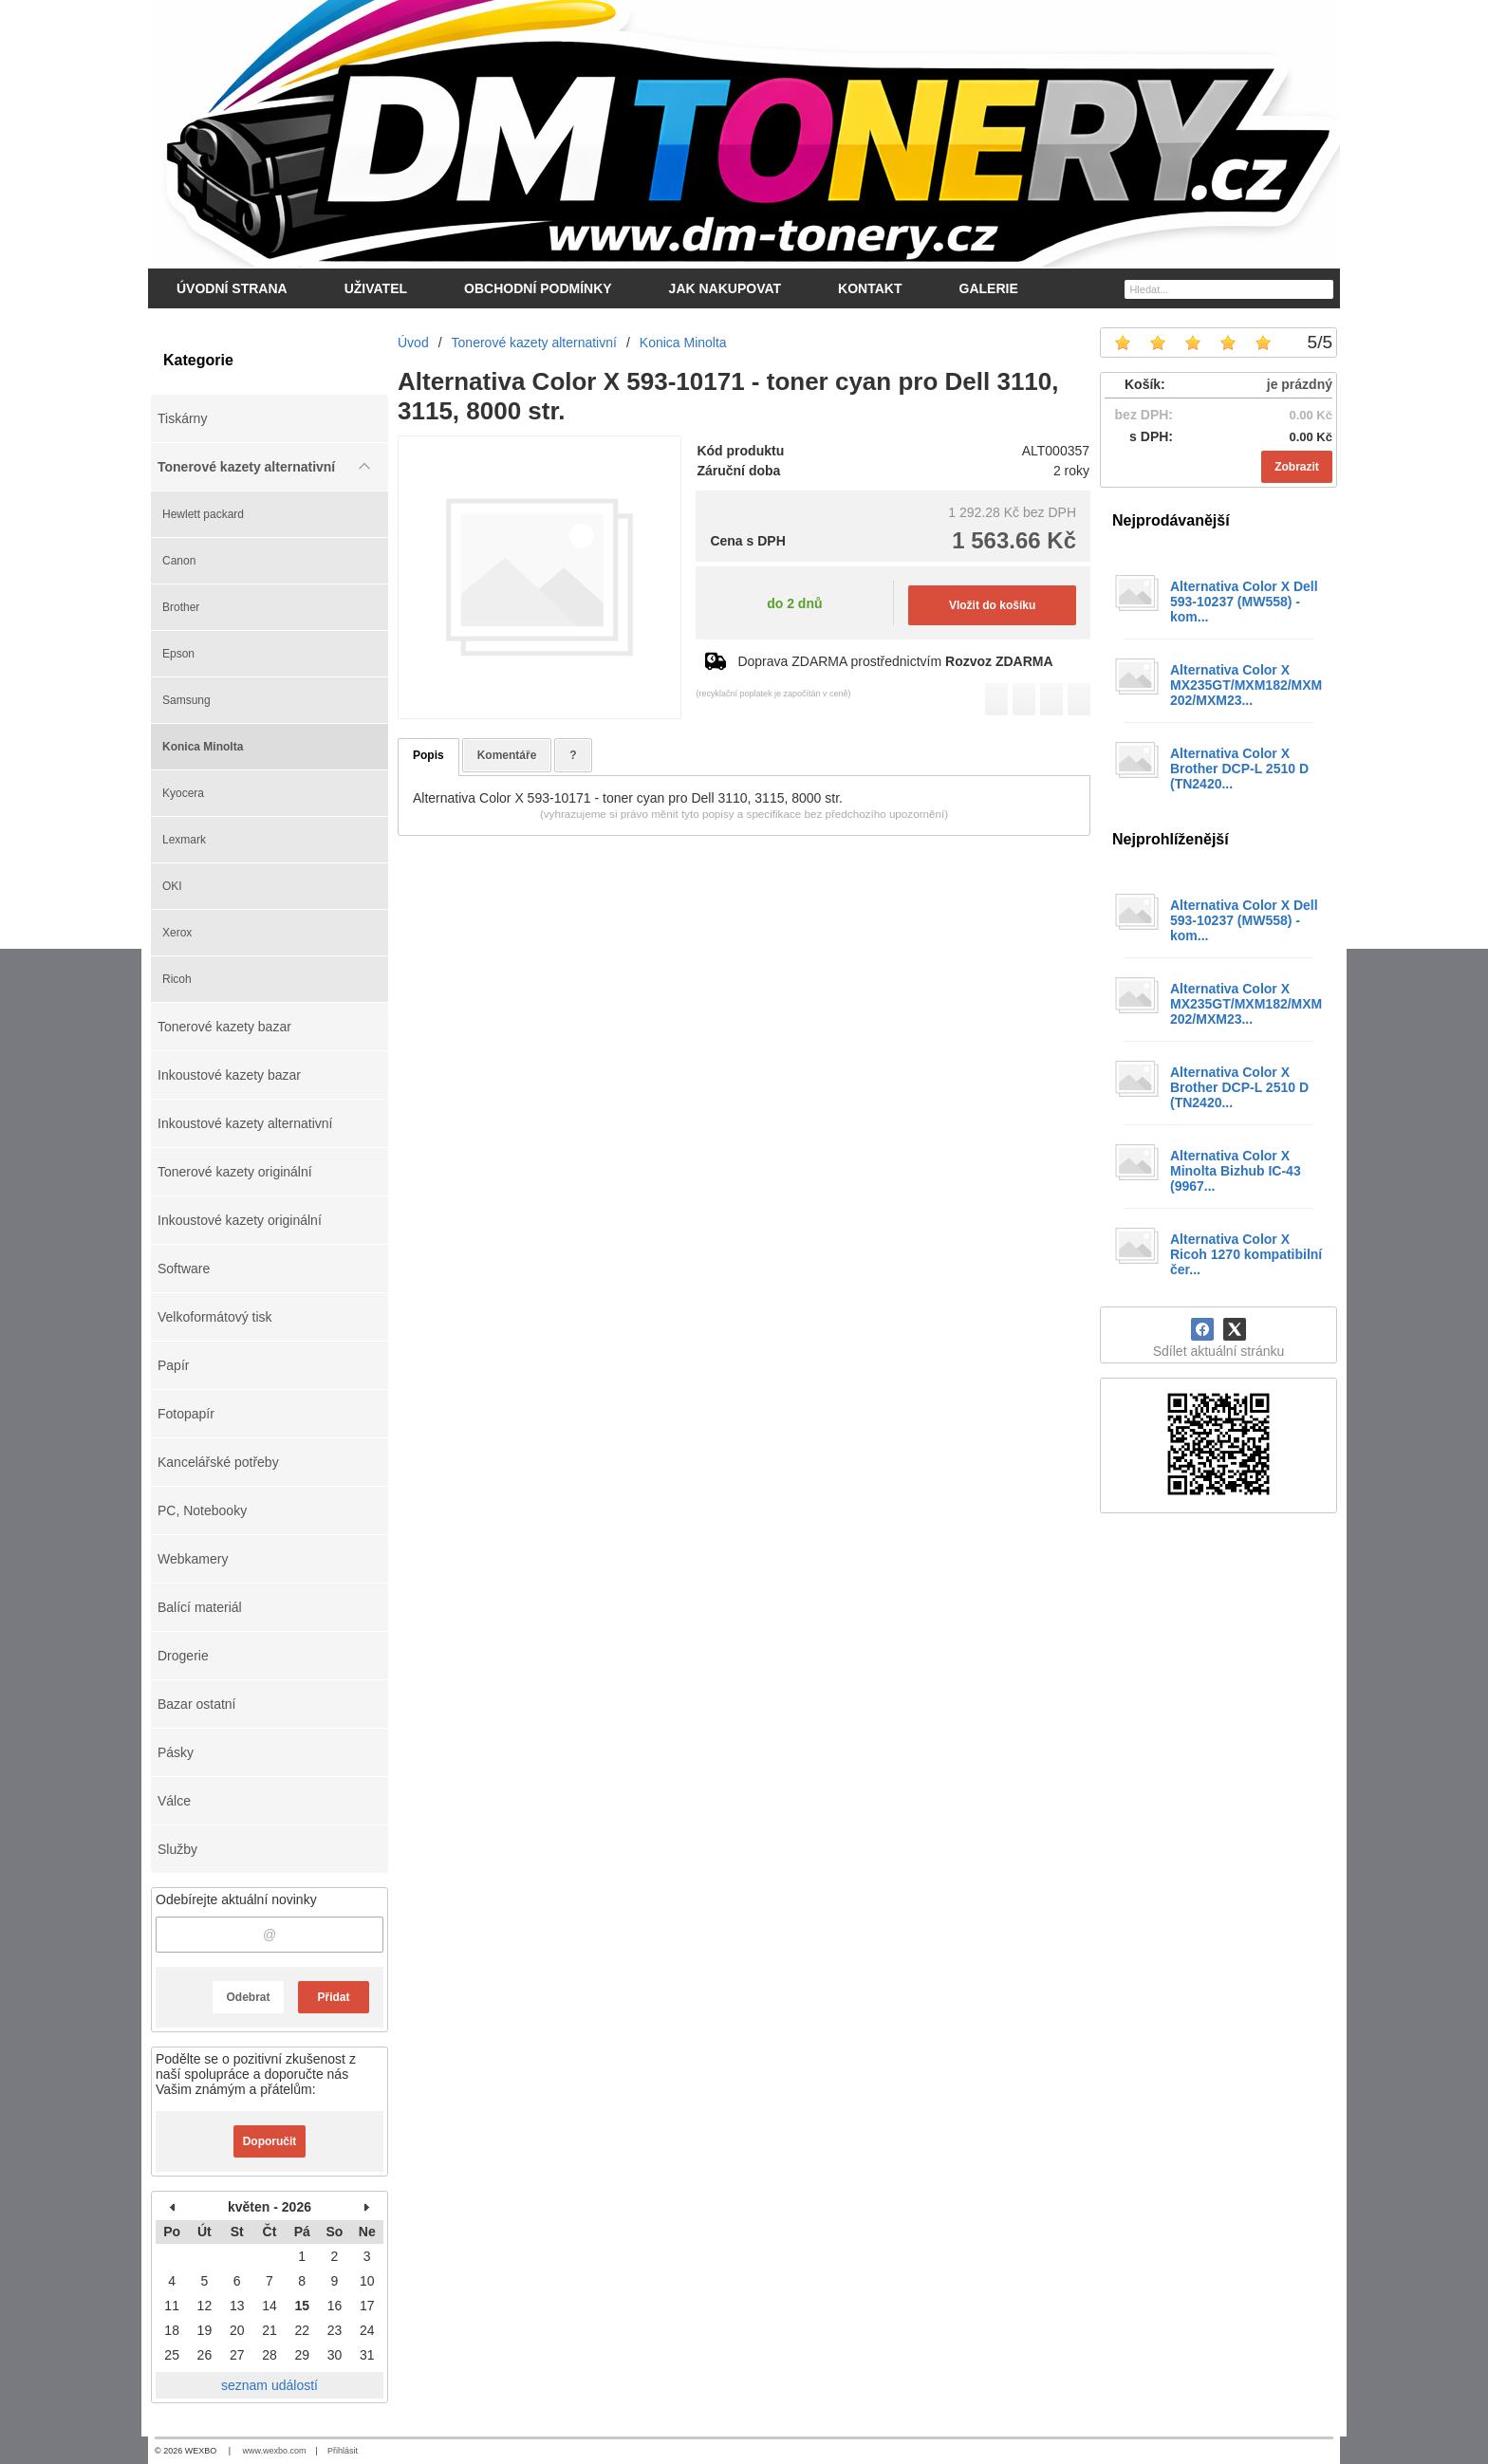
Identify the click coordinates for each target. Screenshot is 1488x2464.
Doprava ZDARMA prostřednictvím (894, 661)
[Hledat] (1321, 288)
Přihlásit (342, 2450)
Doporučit (270, 2141)
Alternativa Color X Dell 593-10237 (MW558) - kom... (1244, 601)
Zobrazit (1296, 466)
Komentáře (507, 755)
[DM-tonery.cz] (744, 134)
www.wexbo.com (275, 2450)
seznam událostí (269, 2385)
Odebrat (248, 1997)
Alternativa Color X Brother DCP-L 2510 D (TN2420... (1239, 768)
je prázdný (1299, 384)
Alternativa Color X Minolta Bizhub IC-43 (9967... (1235, 1171)
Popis (428, 755)
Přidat (333, 1997)
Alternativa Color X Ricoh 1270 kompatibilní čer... (1246, 1254)
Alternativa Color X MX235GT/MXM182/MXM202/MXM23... (1246, 685)
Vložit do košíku (992, 605)
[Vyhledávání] (1229, 289)
